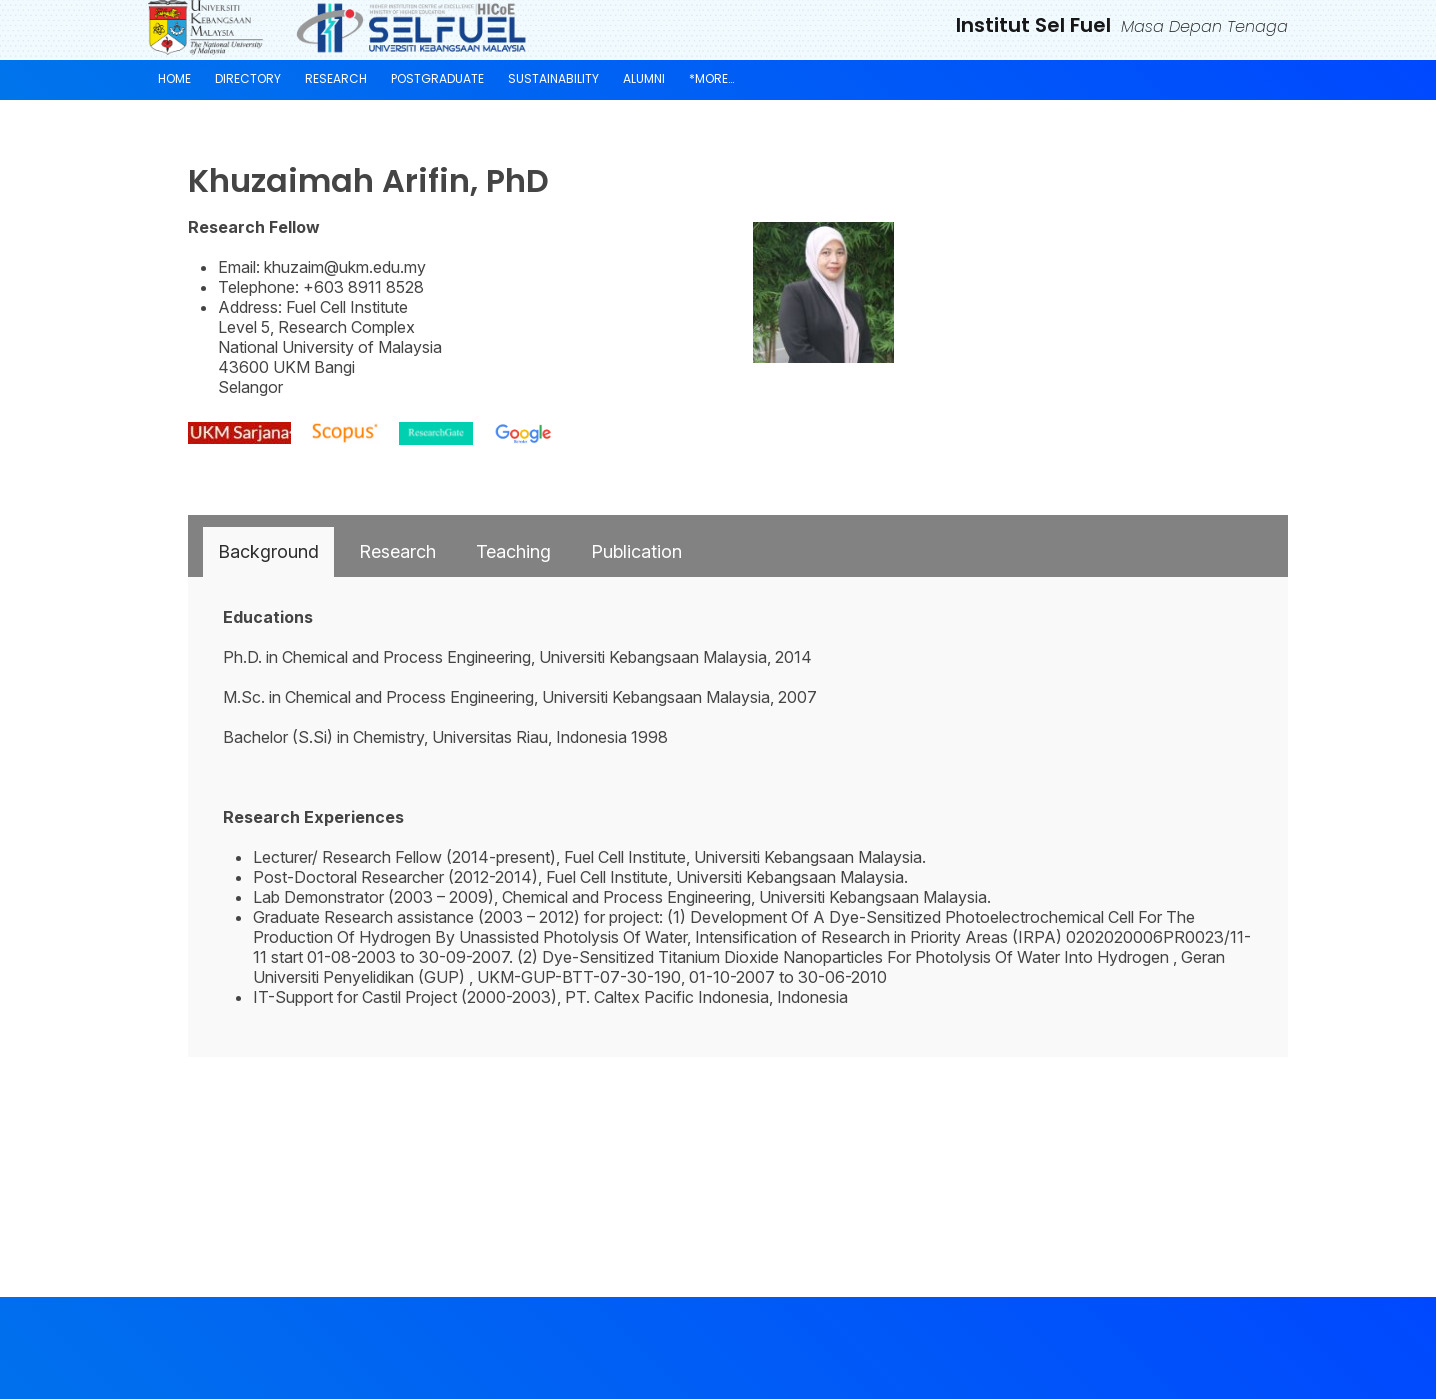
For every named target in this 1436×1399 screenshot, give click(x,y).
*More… (711, 78)
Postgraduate (437, 78)
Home (174, 78)
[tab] (268, 552)
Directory (248, 78)
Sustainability (553, 78)
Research (336, 78)
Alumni (644, 78)
